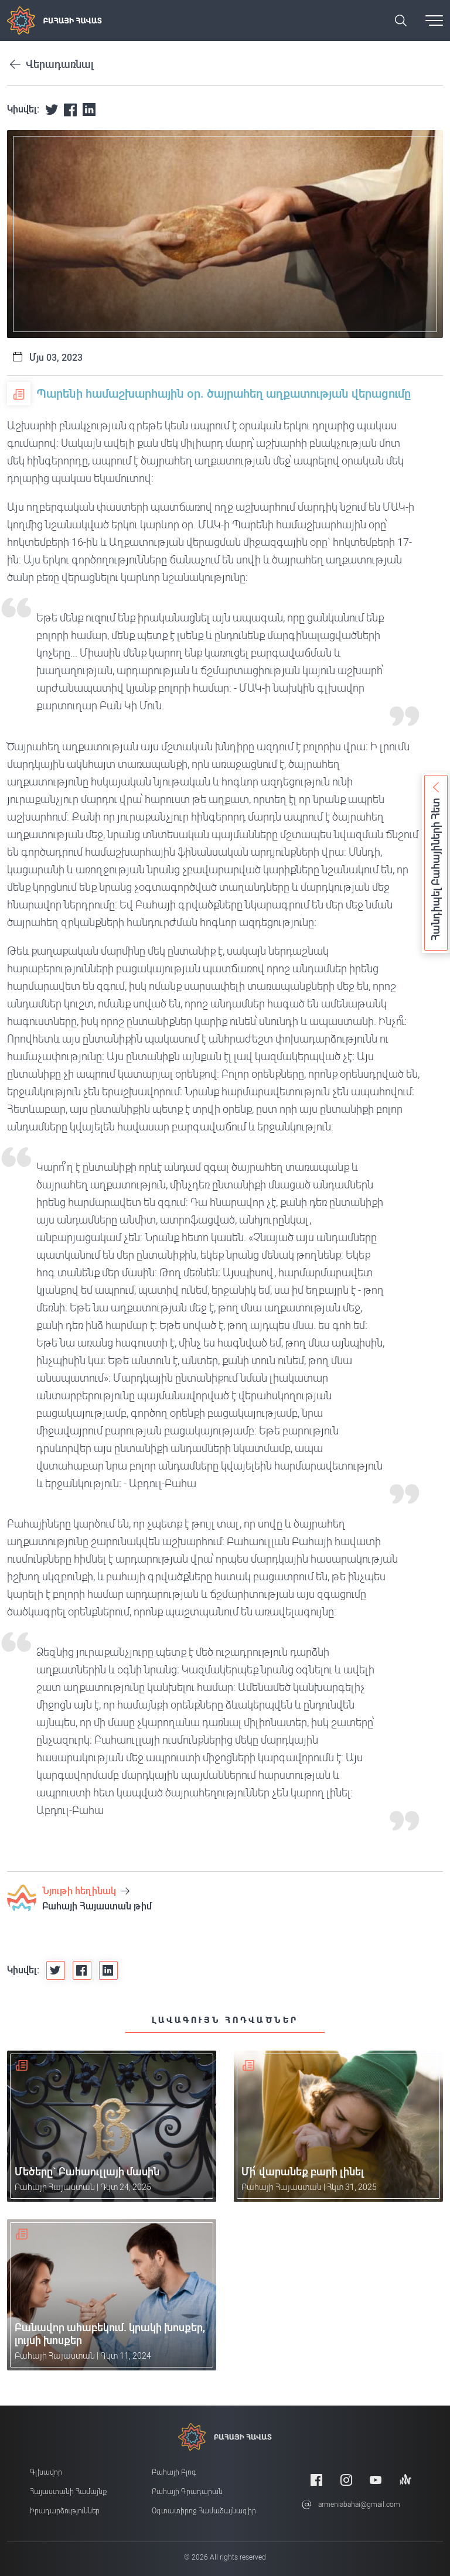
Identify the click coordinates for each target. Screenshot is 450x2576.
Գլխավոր (46, 2472)
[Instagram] (346, 2480)
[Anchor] (405, 2480)
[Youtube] (375, 2480)
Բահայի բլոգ (174, 2472)
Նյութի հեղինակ (85, 1891)
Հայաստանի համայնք (68, 2492)
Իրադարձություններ (65, 2511)
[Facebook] (316, 2480)
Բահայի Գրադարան (187, 2492)
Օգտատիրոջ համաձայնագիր (204, 2511)
